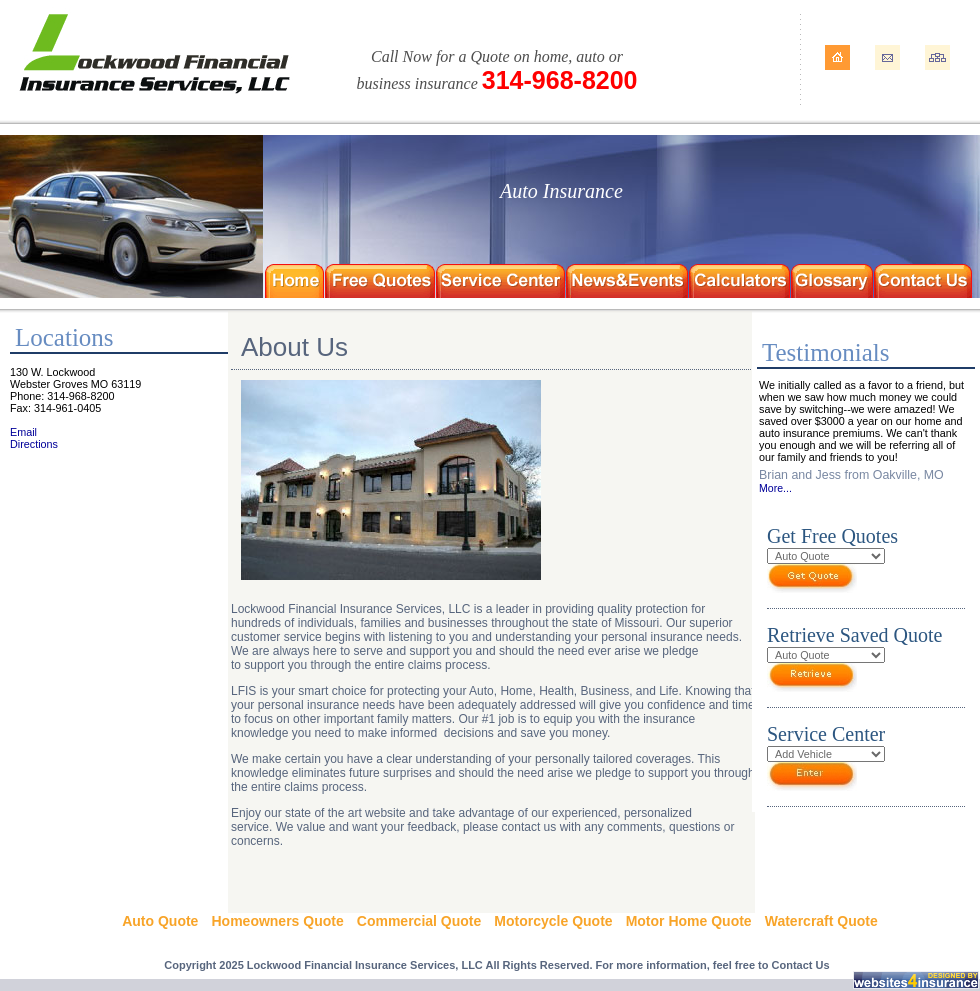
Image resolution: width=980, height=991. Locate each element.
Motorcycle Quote (553, 921)
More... (775, 488)
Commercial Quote (419, 921)
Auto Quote (160, 921)
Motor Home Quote (689, 921)
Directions (34, 444)
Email (23, 432)
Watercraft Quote (821, 921)
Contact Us (801, 965)
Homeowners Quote (277, 921)
